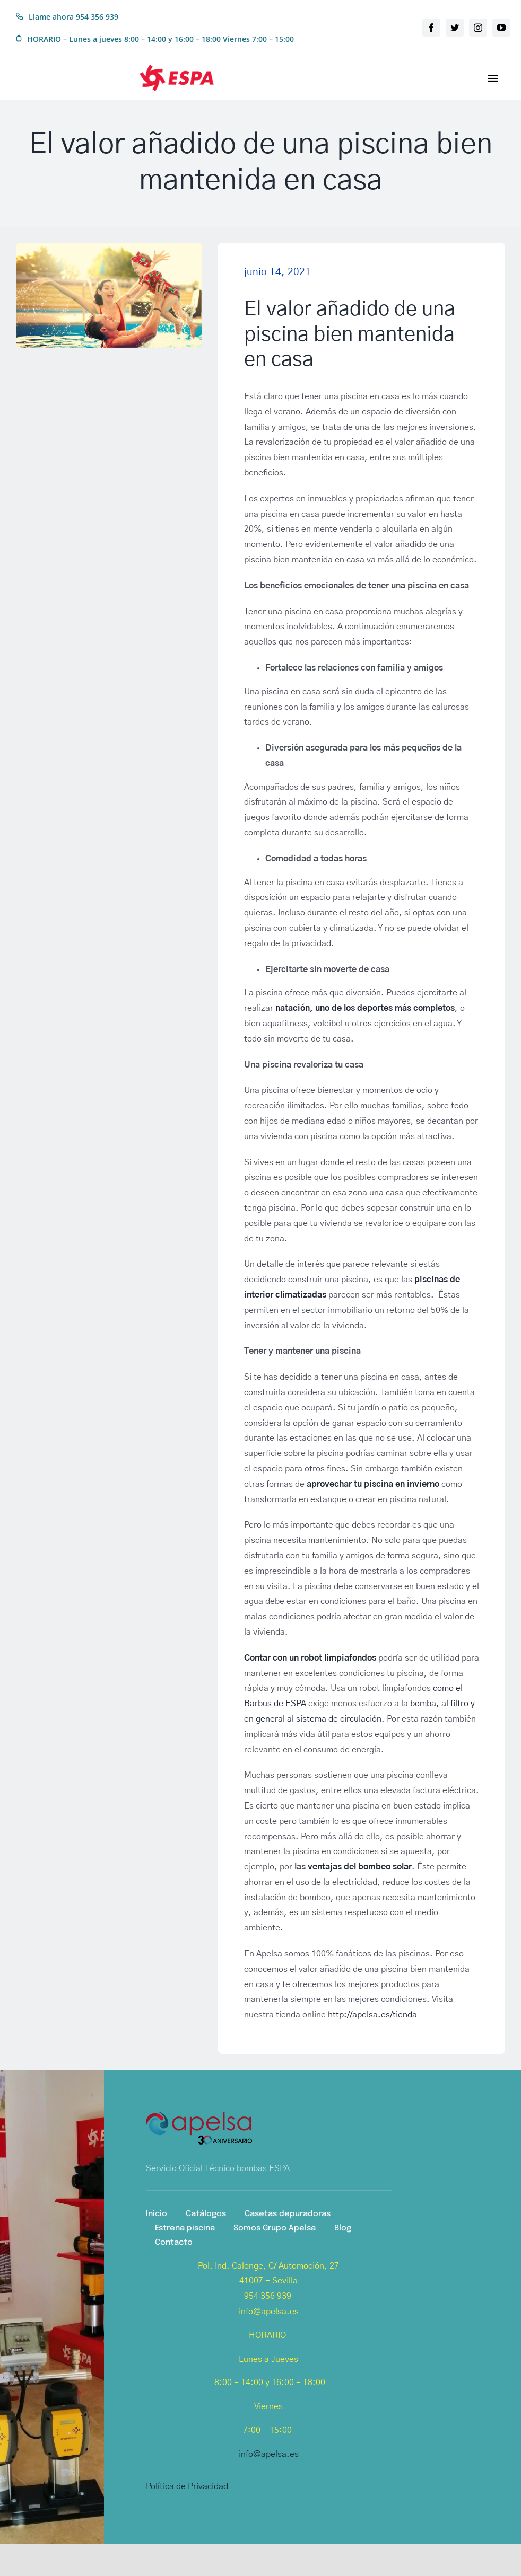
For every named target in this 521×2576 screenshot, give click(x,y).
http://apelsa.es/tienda (372, 2014)
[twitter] (455, 28)
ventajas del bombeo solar (360, 1867)
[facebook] (431, 28)
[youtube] (501, 28)
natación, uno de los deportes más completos (365, 1008)
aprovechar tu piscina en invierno (373, 1484)
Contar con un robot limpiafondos (310, 1658)
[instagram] (478, 28)
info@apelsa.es (269, 2454)
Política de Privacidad (187, 2486)
